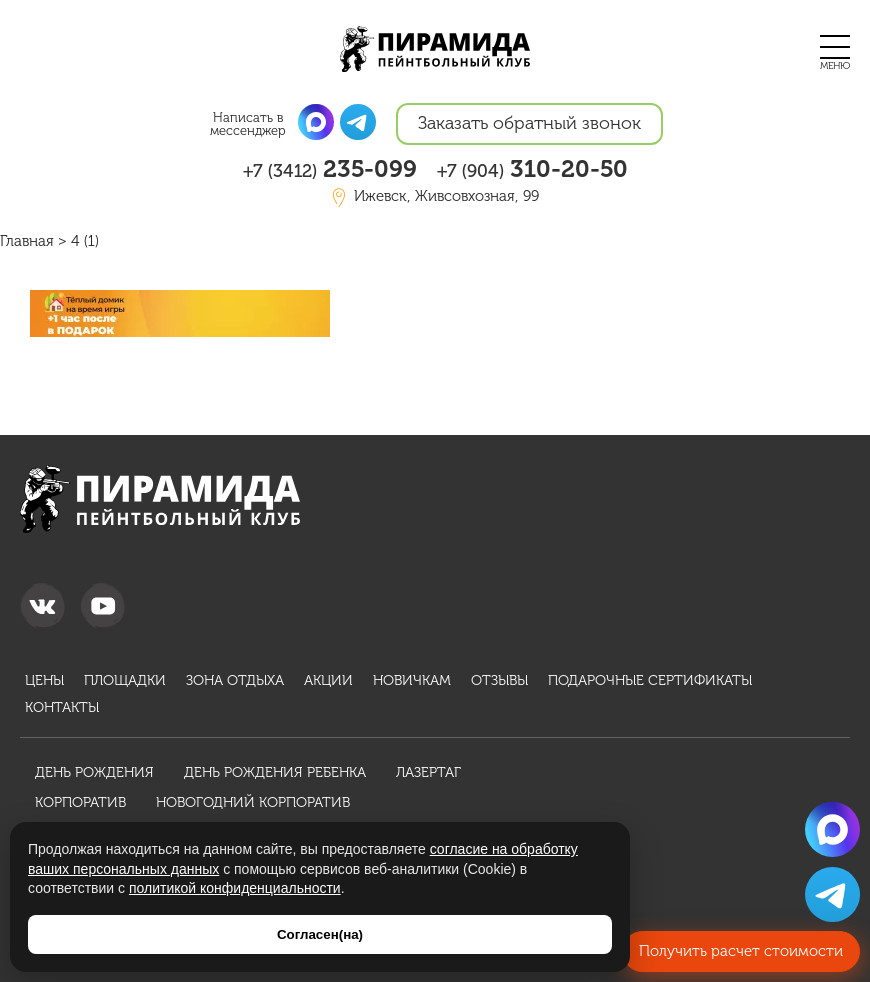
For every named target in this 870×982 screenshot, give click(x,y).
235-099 (330, 168)
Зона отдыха (235, 681)
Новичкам (412, 681)
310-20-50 (532, 168)
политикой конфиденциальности (235, 888)
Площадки (125, 681)
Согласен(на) (320, 934)
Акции (328, 681)
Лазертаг (428, 772)
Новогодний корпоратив (253, 802)
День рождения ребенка (275, 772)
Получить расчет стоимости (741, 951)
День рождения (94, 772)
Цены (44, 681)
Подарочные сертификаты (650, 681)
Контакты (62, 708)
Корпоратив (80, 802)
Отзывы (499, 681)
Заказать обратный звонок (529, 123)
